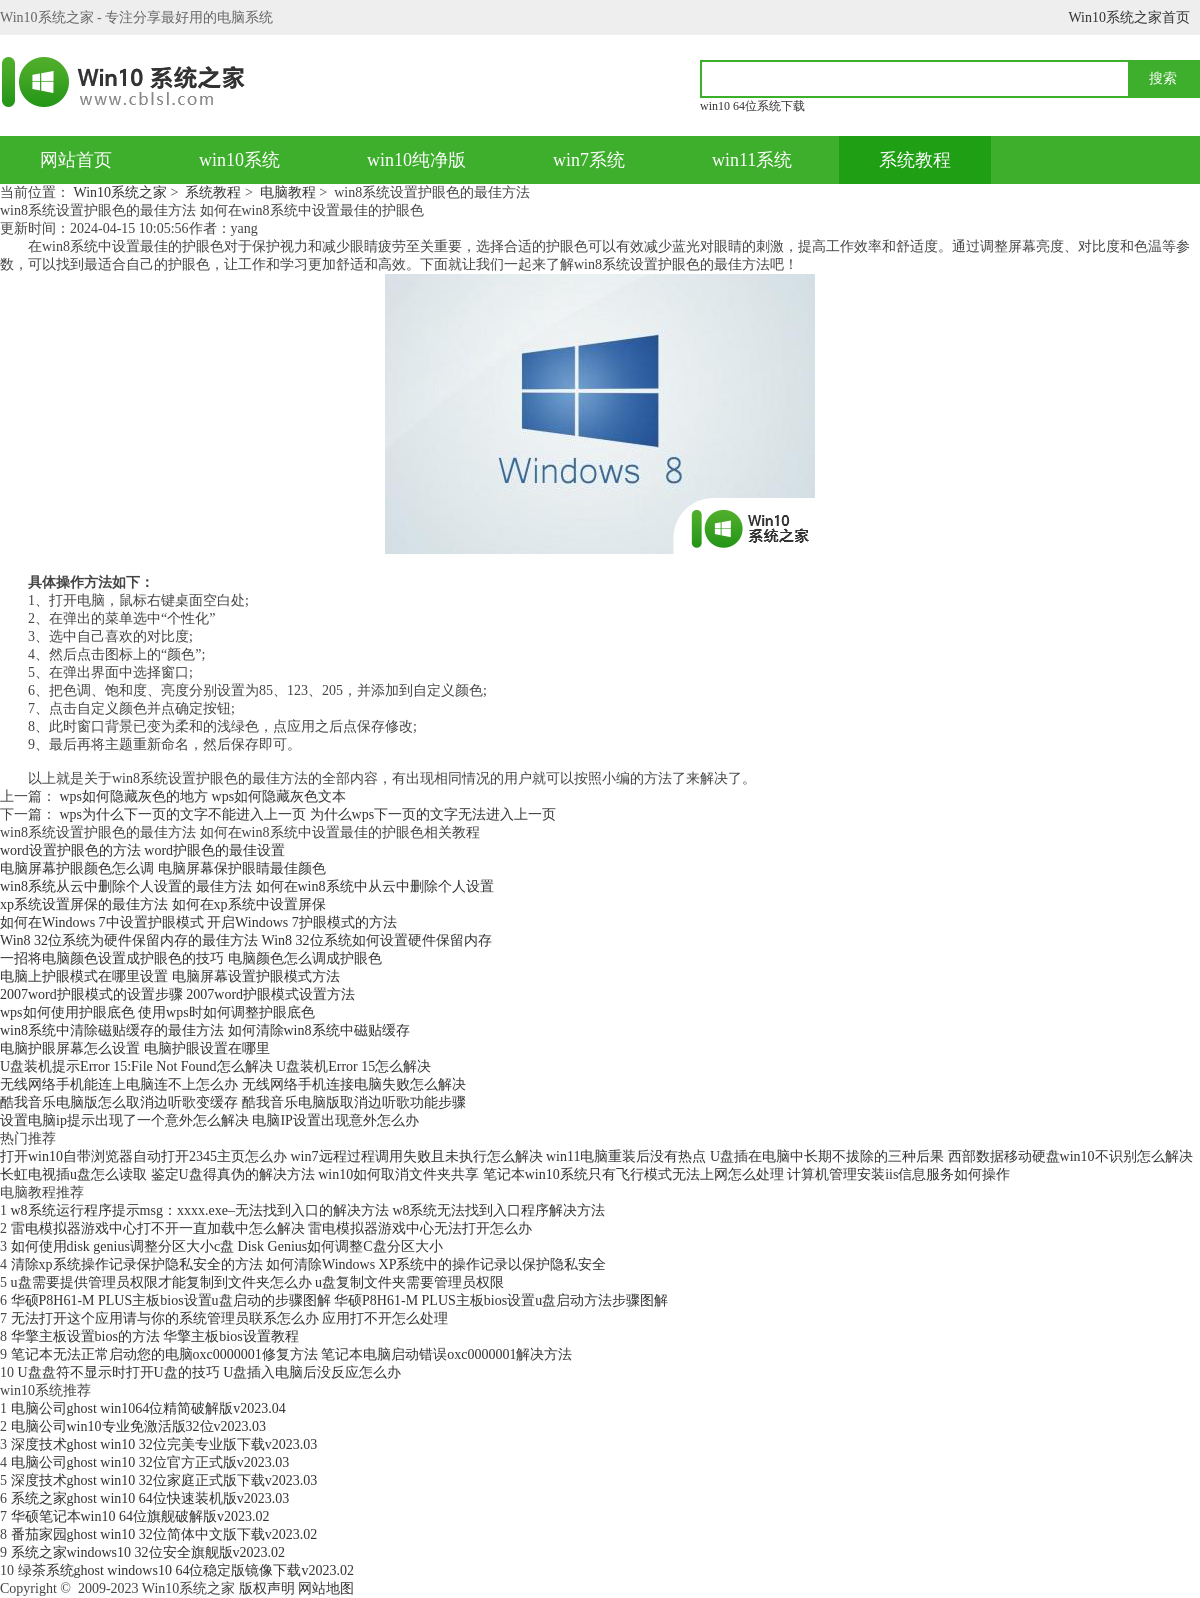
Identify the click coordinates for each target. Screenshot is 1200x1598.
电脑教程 (288, 192)
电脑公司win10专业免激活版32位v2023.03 (139, 1426)
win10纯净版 (416, 160)
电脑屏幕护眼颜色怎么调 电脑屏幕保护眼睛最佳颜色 (163, 868)
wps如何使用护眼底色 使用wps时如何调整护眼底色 (157, 1012)
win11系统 (752, 160)
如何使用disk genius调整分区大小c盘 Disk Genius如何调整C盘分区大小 (227, 1246)
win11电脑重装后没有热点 (626, 1156)
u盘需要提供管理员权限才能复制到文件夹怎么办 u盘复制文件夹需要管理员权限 (258, 1282)
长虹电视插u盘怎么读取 (73, 1174)
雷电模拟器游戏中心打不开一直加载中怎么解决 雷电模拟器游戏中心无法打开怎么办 (272, 1228)
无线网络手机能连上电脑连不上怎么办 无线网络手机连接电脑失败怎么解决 (233, 1084)
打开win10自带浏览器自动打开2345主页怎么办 (143, 1156)
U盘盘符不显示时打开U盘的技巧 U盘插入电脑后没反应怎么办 (210, 1372)
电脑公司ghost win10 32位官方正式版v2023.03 (150, 1462)
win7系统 (589, 160)
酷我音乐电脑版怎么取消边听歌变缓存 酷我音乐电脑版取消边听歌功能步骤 (233, 1102)
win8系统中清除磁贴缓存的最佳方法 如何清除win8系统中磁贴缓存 (205, 1030)
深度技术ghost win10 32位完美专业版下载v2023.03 (164, 1444)
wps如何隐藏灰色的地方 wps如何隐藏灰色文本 (203, 796)
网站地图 (326, 1588)
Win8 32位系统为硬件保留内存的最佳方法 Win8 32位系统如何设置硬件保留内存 (246, 940)
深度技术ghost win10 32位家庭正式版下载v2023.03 (164, 1480)
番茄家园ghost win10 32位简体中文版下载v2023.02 (164, 1534)
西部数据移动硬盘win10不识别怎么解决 (1070, 1156)
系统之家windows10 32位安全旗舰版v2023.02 (148, 1552)
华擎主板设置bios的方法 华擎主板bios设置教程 (155, 1336)
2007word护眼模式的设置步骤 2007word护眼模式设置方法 (177, 994)
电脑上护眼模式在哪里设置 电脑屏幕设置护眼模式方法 (170, 976)
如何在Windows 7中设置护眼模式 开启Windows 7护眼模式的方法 (198, 922)
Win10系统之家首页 (1129, 17)
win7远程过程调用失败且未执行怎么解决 (417, 1156)
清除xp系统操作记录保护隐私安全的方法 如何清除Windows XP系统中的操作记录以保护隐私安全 (309, 1264)
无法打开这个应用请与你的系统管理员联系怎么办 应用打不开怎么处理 (230, 1318)
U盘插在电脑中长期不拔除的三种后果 (827, 1156)
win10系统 (239, 160)
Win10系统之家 (121, 192)
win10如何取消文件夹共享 (398, 1174)
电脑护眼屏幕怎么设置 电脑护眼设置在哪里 (135, 1048)
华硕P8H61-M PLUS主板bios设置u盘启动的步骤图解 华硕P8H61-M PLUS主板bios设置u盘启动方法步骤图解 (340, 1300)
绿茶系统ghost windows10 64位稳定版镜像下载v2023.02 (186, 1570)
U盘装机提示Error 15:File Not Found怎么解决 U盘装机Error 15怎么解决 (215, 1066)
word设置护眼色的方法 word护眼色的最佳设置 (142, 850)
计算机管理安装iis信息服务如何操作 (898, 1174)
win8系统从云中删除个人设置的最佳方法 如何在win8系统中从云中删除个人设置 (247, 886)
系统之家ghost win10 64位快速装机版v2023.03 (150, 1498)
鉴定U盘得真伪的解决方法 (233, 1174)
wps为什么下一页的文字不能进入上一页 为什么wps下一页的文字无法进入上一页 (308, 814)
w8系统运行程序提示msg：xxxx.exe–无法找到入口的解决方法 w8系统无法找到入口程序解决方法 (308, 1210)
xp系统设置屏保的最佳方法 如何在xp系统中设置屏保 (163, 904)
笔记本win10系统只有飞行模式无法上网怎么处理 (633, 1174)
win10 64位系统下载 (752, 106)
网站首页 (76, 160)
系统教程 (915, 160)
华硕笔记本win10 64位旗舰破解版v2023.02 (140, 1516)
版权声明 (267, 1588)
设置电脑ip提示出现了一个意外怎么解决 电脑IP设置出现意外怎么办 (209, 1120)
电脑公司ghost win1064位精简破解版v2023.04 (148, 1408)
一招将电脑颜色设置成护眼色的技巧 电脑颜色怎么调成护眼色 (191, 958)
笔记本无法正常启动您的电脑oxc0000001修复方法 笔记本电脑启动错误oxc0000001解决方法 (292, 1354)
